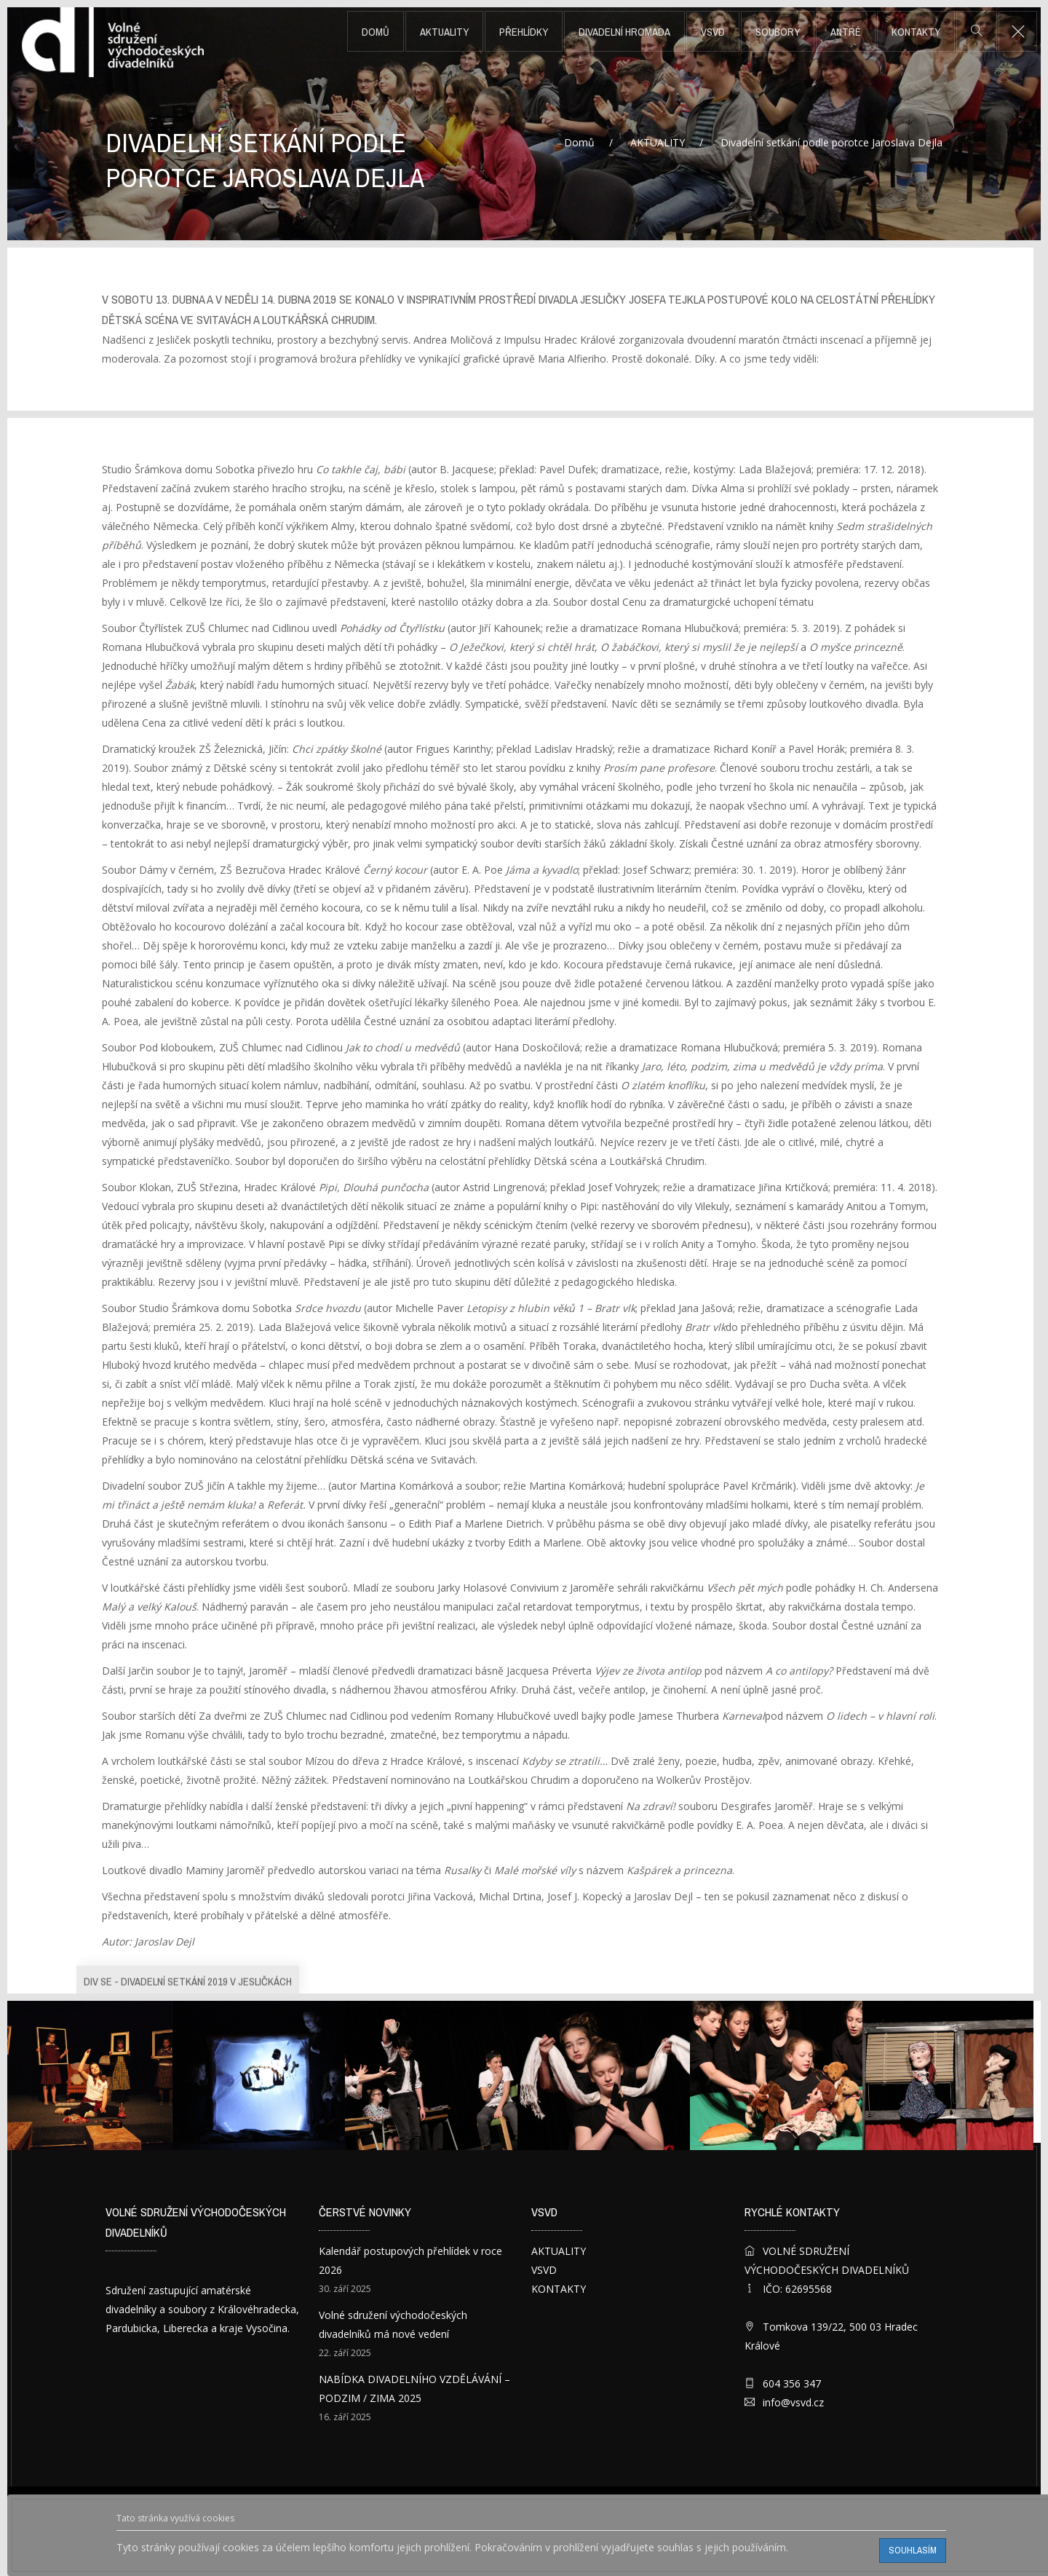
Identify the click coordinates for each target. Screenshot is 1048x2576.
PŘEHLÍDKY (523, 32)
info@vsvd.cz (793, 2402)
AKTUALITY (444, 32)
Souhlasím (913, 2550)
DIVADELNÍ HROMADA (624, 32)
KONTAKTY (916, 32)
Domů (375, 32)
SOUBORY (777, 32)
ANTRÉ (845, 32)
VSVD (713, 32)
